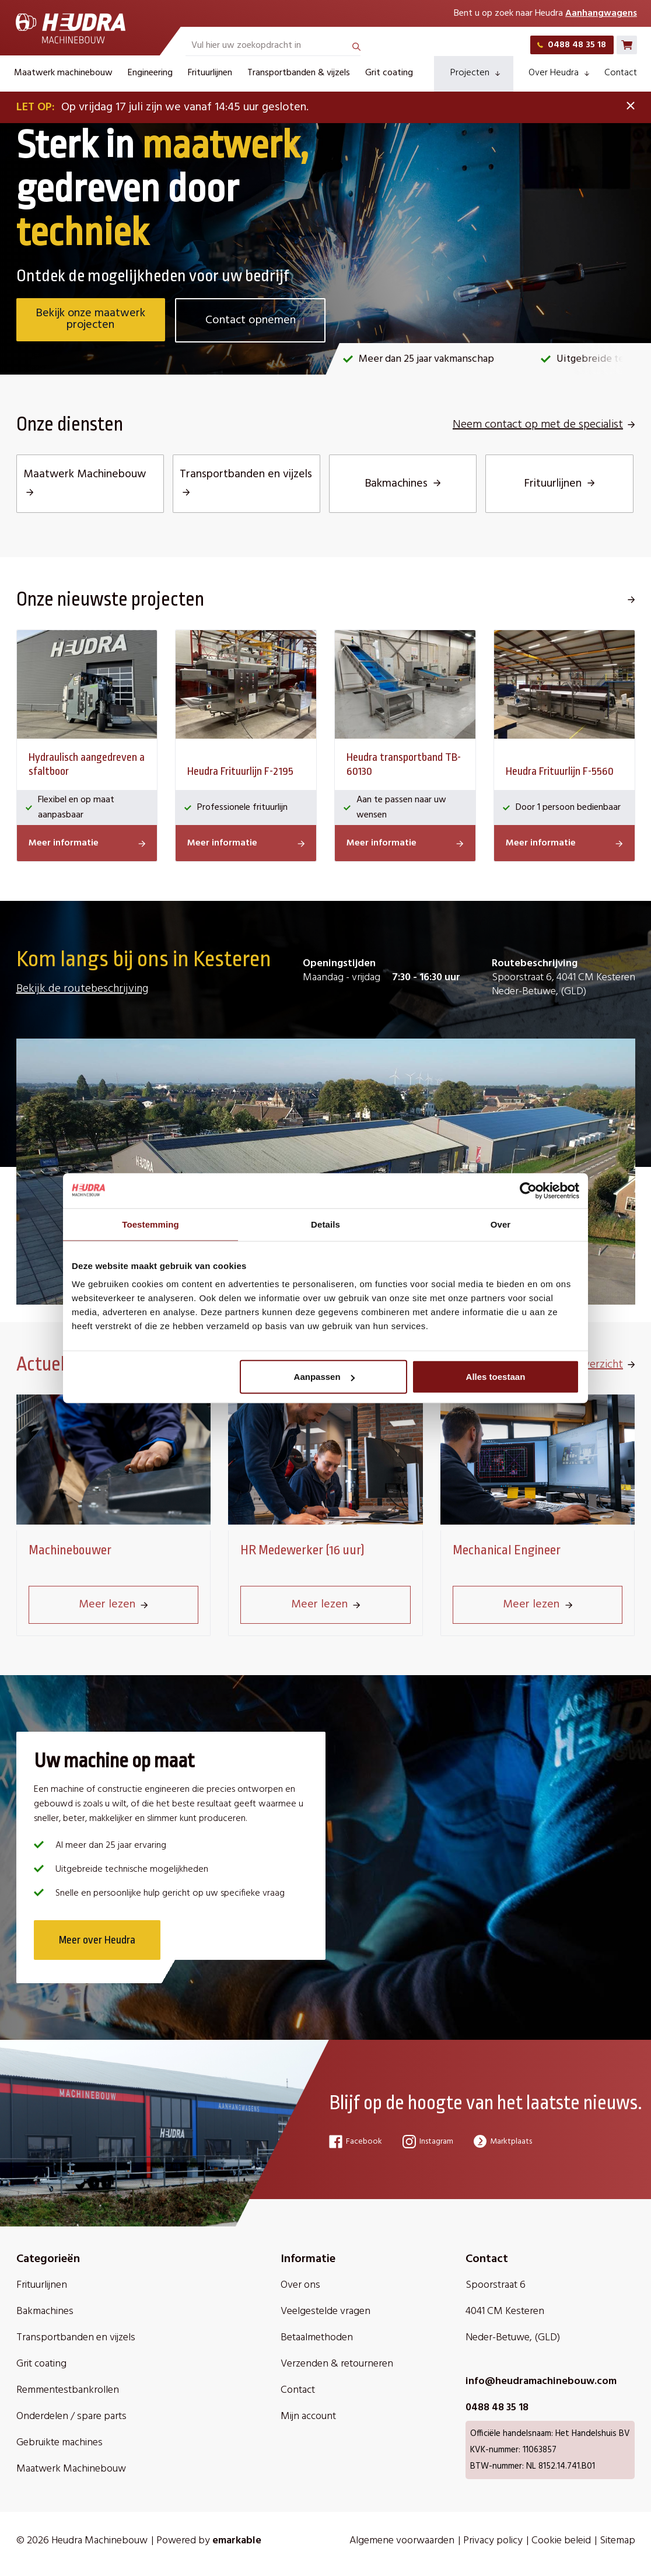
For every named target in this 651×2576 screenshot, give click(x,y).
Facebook (355, 2141)
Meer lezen (113, 1605)
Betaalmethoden (317, 2338)
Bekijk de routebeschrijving (82, 989)
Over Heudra (558, 73)
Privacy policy (493, 2541)
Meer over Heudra (98, 1941)
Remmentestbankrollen (67, 2390)
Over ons (300, 2285)
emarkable (236, 2541)
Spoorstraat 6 (496, 2285)
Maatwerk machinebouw (63, 73)
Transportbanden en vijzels (75, 2338)
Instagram (427, 2141)
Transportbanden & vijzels (298, 73)
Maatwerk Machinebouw (71, 2469)
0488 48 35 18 (571, 45)
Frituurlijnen (210, 73)
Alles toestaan (496, 1377)
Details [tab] (325, 1224)
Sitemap (617, 2541)
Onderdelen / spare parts (71, 2417)
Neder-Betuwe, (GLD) (513, 2338)
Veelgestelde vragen (325, 2312)
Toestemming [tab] (150, 1224)
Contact (620, 73)
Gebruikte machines (59, 2443)
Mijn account (308, 2417)
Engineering (150, 73)
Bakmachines (45, 2312)
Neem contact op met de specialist (544, 424)
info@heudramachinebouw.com (541, 2382)
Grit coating (389, 73)
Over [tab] (501, 1224)
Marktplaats (503, 2141)
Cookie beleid (561, 2541)
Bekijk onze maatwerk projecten (91, 320)
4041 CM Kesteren (505, 2312)
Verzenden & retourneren (337, 2364)
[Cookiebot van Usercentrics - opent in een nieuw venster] (528, 1190)
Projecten (475, 73)
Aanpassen (324, 1377)
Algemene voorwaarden (401, 2541)
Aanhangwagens (601, 13)
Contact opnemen (250, 320)
